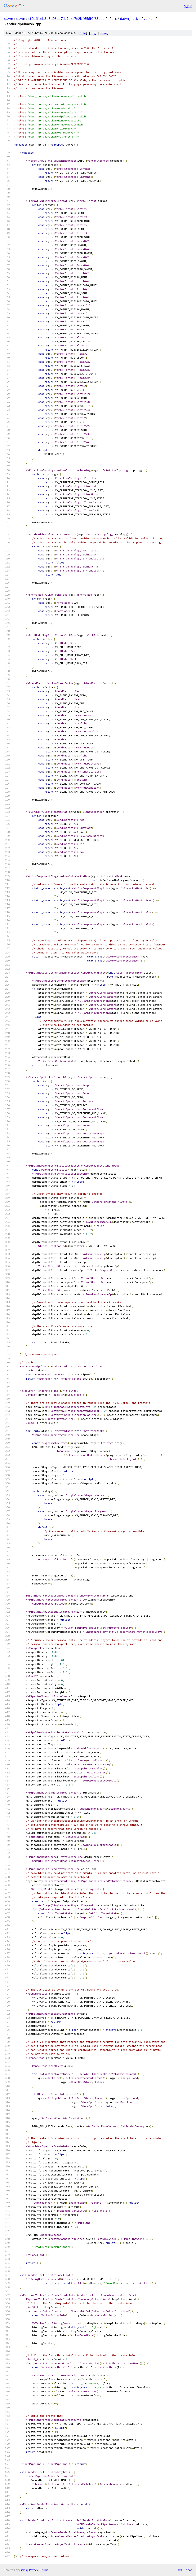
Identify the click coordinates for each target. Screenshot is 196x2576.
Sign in (188, 6)
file (83, 33)
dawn (8, 18)
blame (103, 33)
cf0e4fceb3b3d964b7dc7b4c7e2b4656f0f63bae (66, 18)
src (114, 18)
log (92, 33)
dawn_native (130, 18)
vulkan (149, 18)
